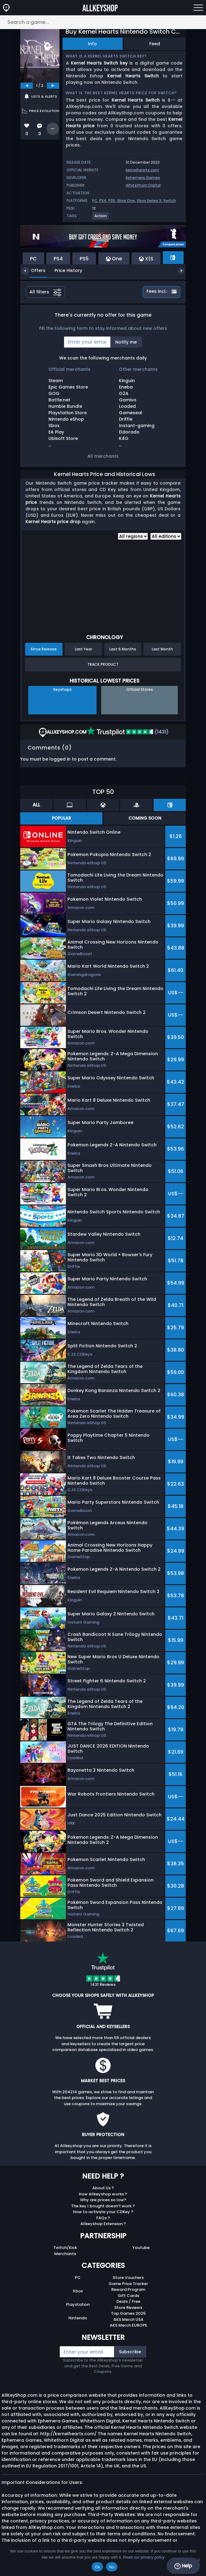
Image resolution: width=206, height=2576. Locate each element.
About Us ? (103, 2188)
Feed (154, 44)
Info (92, 44)
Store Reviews (128, 2307)
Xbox (78, 2291)
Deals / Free (128, 2301)
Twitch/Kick (65, 2247)
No (111, 2567)
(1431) (127, 732)
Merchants (65, 2254)
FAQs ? (103, 2218)
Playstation (78, 2304)
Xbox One (126, 200)
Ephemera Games (143, 177)
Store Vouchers (128, 2277)
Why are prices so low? (103, 2200)
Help (183, 2566)
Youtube (141, 2247)
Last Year (83, 649)
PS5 (111, 200)
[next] (53, 86)
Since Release (44, 649)
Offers (33, 270)
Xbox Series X (149, 200)
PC (94, 200)
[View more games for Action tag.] (100, 218)
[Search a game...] (103, 22)
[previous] (27, 86)
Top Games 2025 (128, 2313)
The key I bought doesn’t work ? (103, 2206)
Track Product (103, 664)
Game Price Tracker (128, 2284)
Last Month (162, 649)
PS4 (102, 200)
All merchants (103, 456)
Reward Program (128, 2289)
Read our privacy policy (144, 2557)
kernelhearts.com (142, 170)
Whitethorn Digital (143, 185)
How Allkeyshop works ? (103, 2194)
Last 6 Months (122, 649)
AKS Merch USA (128, 2319)
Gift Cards (128, 2296)
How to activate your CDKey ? (103, 2212)
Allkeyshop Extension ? (103, 2224)
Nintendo (77, 2318)
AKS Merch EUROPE (128, 2325)
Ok (97, 2567)
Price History (64, 270)
